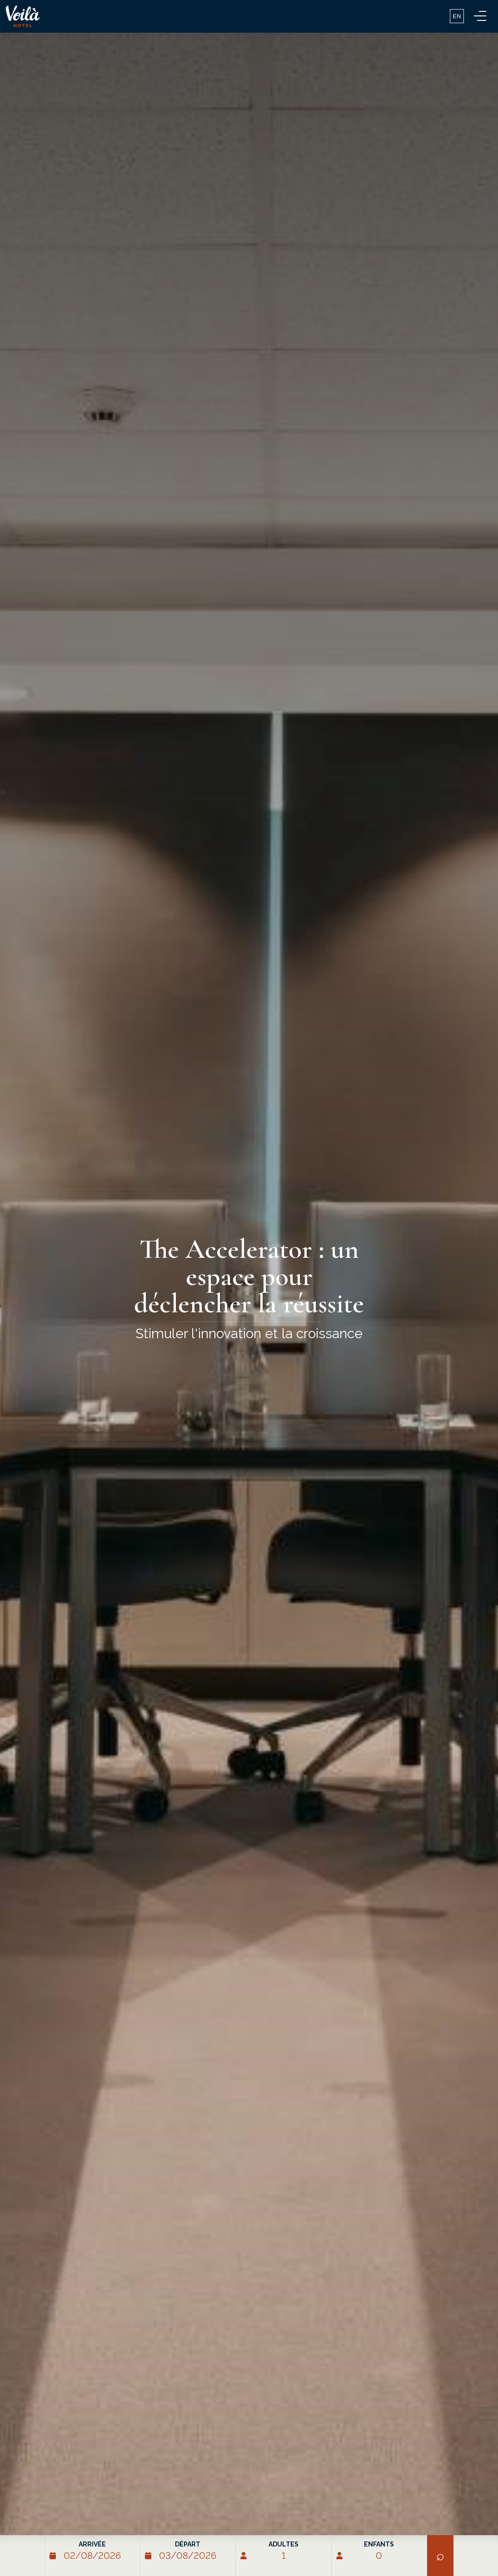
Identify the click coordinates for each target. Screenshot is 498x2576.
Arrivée (92, 2544)
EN (457, 16)
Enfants (379, 2544)
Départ (187, 2544)
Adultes (284, 2544)
